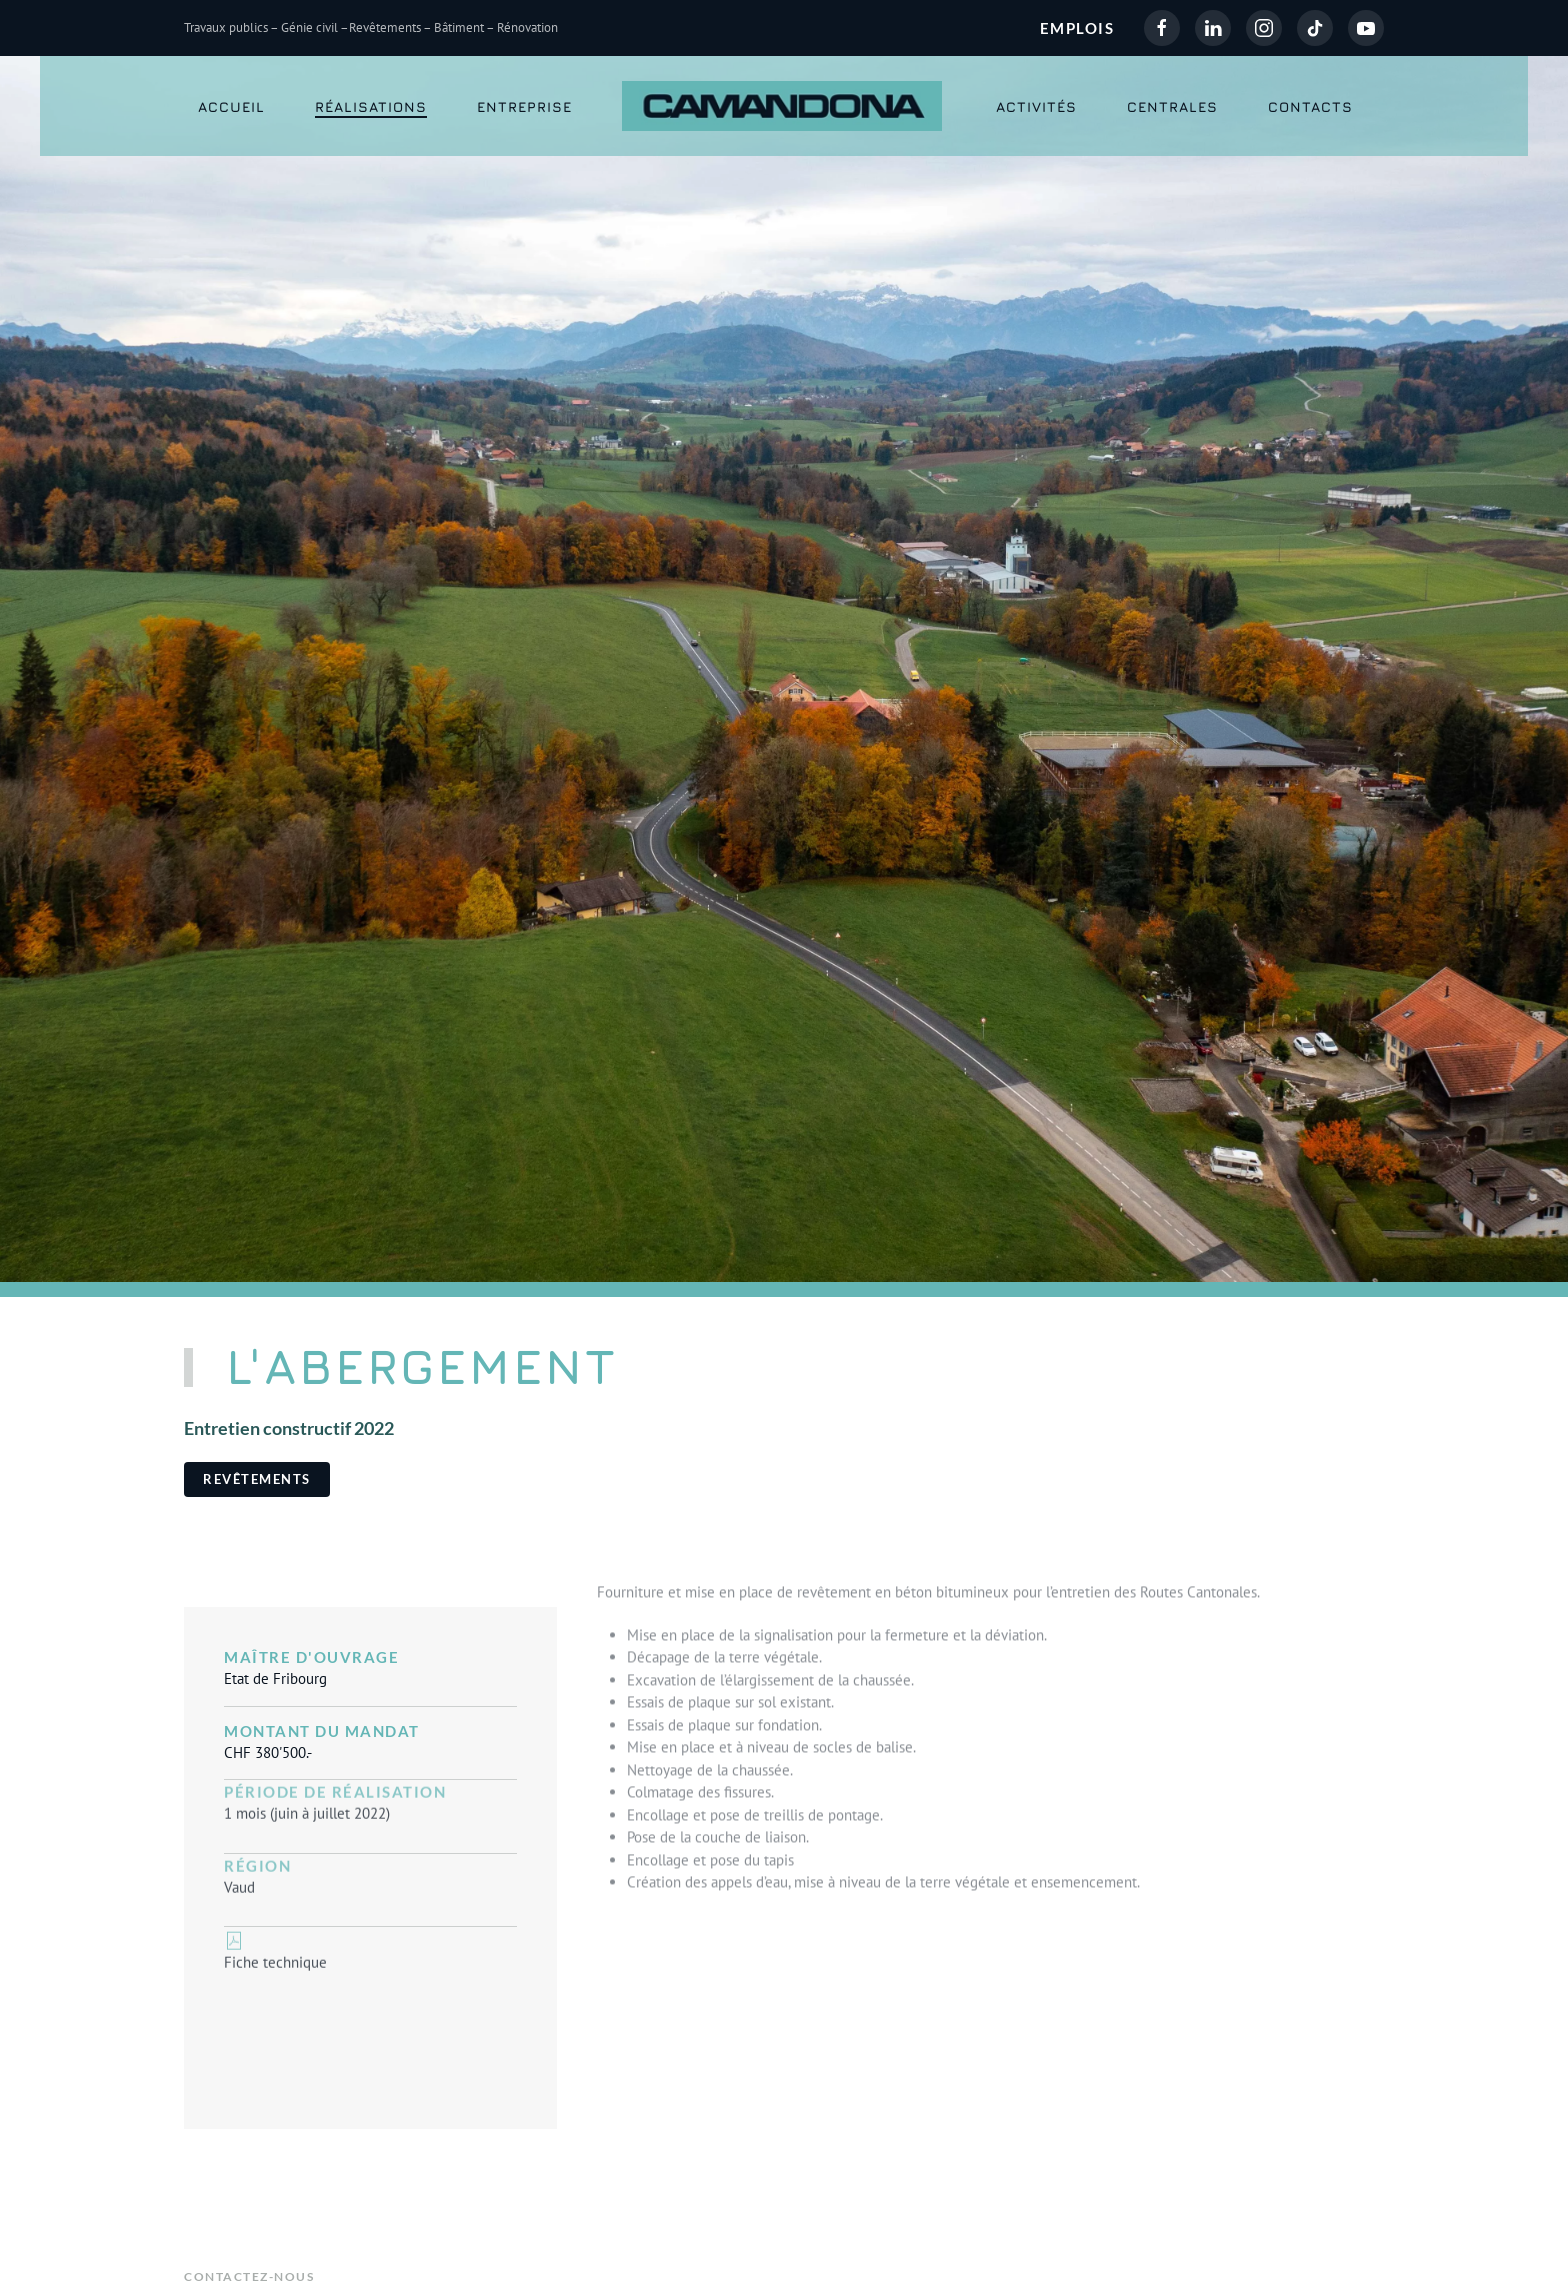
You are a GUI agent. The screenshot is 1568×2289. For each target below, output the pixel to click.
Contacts (1310, 106)
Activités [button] (1036, 106)
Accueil (231, 106)
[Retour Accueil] (784, 106)
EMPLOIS (1077, 28)
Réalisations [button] (371, 106)
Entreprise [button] (524, 106)
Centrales (1172, 106)
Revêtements (257, 1479)
